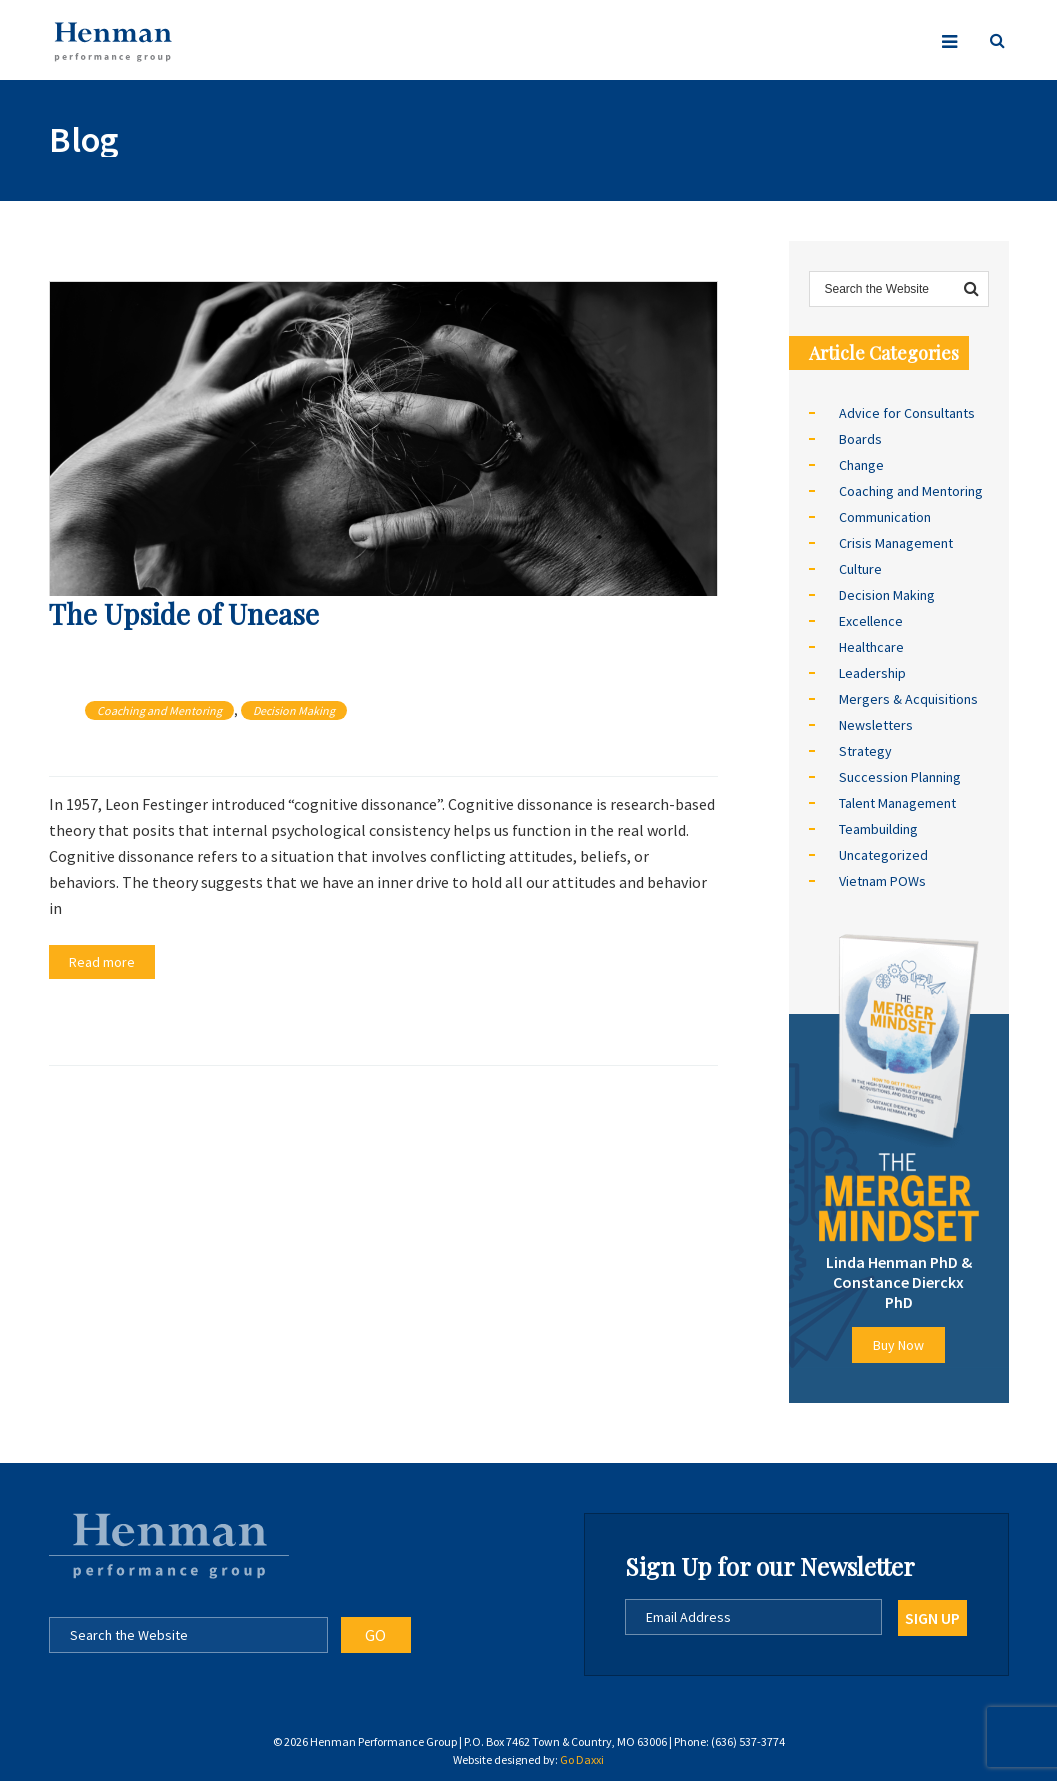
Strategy (865, 751)
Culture (860, 569)
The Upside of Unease (184, 613)
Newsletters (876, 725)
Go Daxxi (582, 1759)
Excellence (871, 621)
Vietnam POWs (882, 881)
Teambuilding (878, 829)
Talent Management (897, 803)
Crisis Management (896, 543)
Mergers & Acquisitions (908, 699)
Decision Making (294, 710)
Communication (885, 517)
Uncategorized (883, 855)
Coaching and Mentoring (159, 710)
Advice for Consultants (907, 413)
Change (861, 465)
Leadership (872, 673)
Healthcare (871, 647)
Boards (860, 439)
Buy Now (898, 1345)
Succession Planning (900, 777)
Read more (102, 962)
